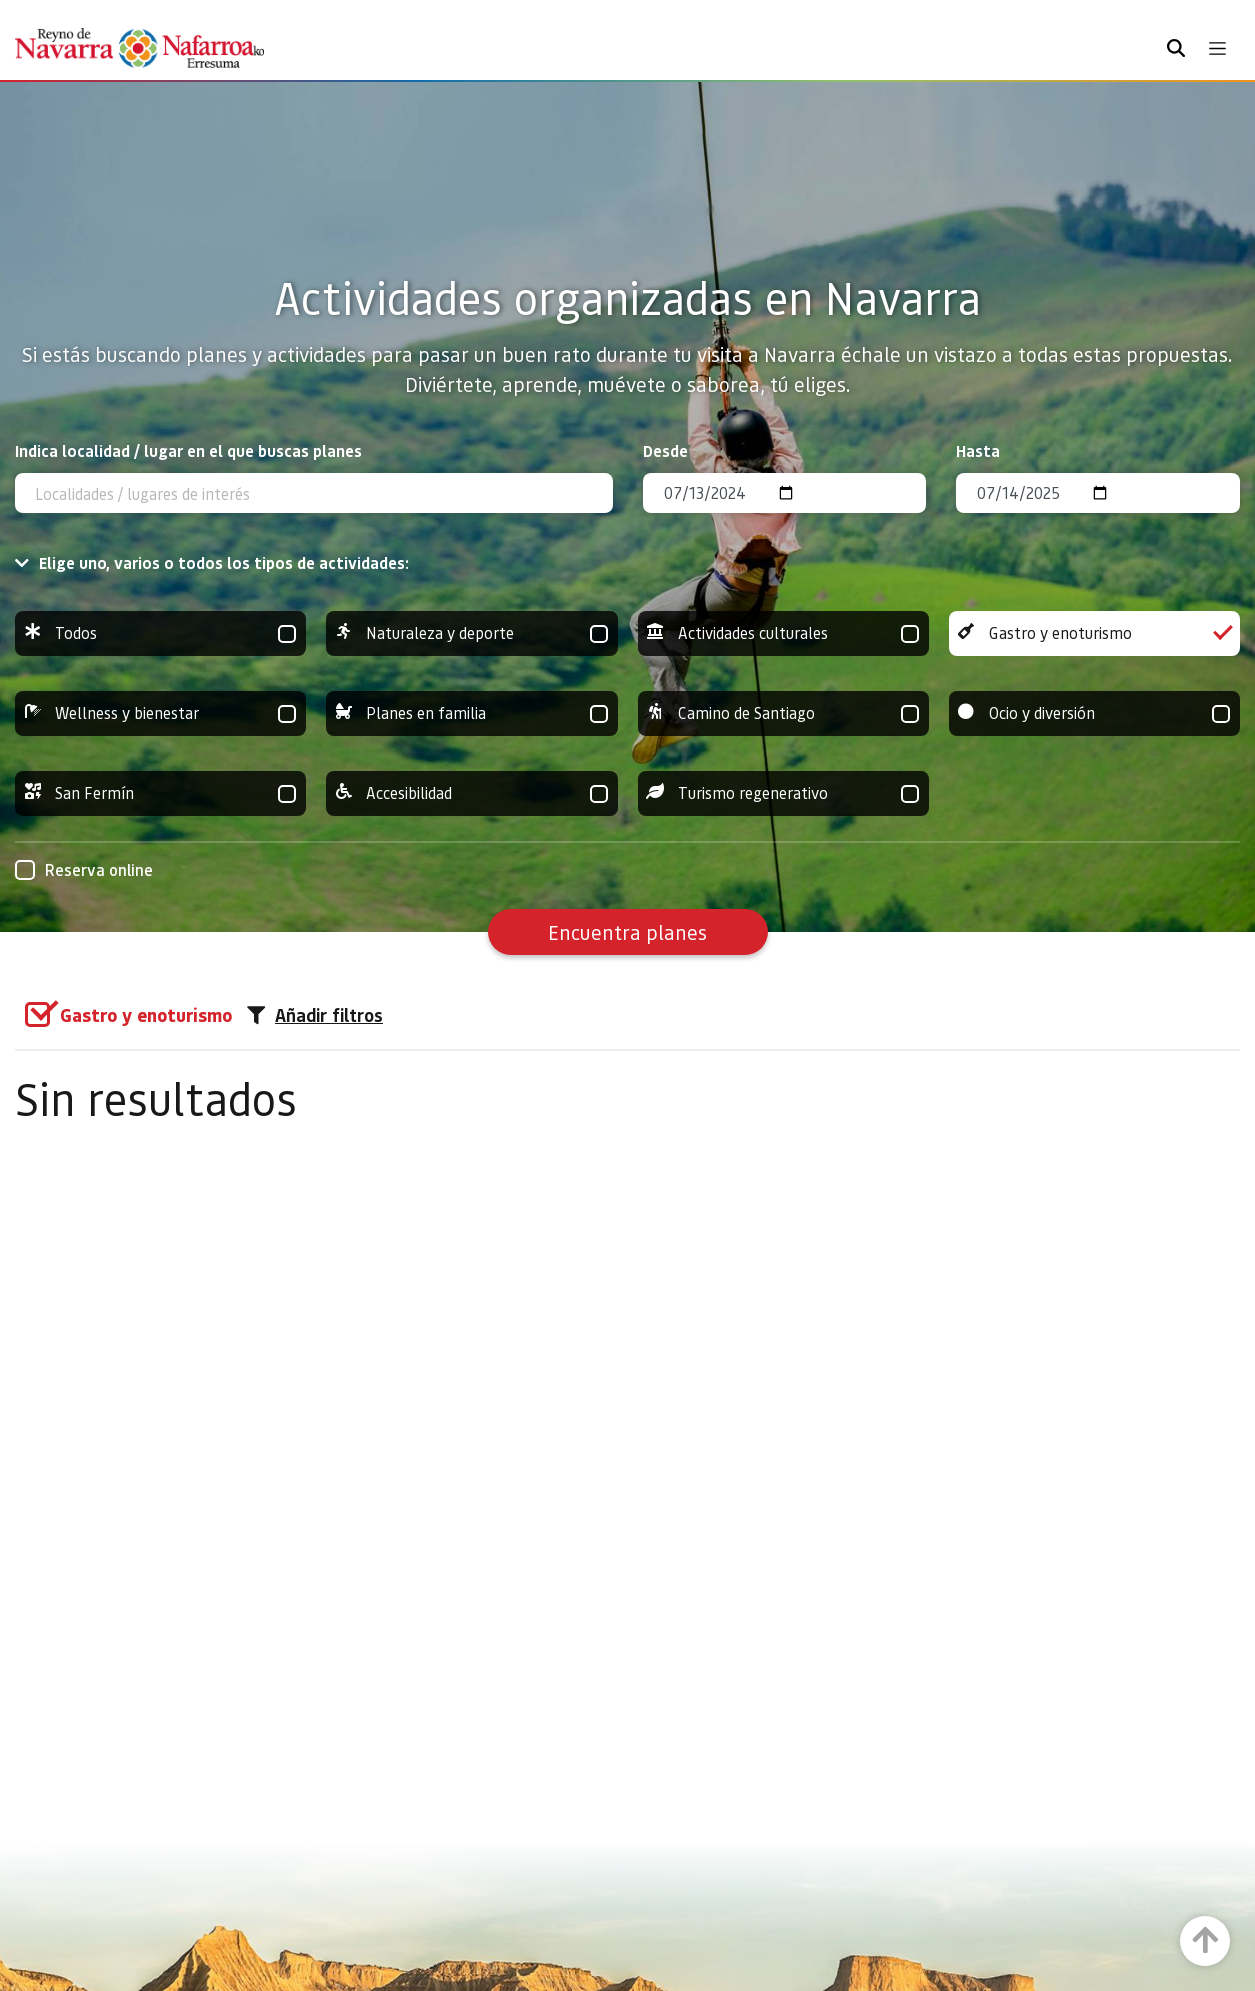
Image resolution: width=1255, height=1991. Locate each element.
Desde (665, 450)
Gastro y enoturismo (1094, 633)
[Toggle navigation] (1217, 48)
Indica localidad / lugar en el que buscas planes (188, 450)
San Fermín (160, 793)
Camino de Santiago (783, 713)
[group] (160, 633)
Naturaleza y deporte (471, 633)
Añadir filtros (315, 1015)
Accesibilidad (471, 793)
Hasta (978, 450)
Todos (160, 633)
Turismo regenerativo (783, 793)
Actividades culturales (783, 633)
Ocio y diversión (1094, 713)
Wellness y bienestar (160, 713)
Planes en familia (471, 713)
